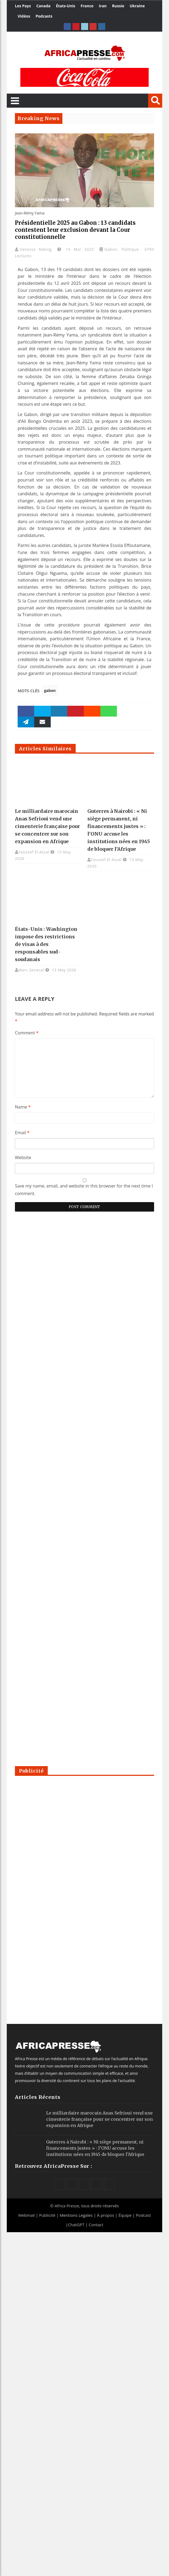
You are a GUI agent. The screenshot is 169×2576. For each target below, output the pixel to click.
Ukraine (137, 5)
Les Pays (23, 5)
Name (23, 1107)
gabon (50, 690)
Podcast (143, 2215)
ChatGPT (76, 2224)
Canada (43, 5)
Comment (27, 1033)
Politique (130, 249)
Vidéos (24, 16)
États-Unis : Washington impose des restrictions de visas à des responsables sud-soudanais (46, 944)
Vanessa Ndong (37, 249)
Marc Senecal (31, 969)
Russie (118, 5)
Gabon (110, 249)
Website (23, 1157)
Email (22, 1133)
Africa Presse (67, 2205)
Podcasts (44, 16)
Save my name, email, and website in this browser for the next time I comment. (84, 1190)
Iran (103, 5)
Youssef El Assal (33, 852)
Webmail (26, 2215)
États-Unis (65, 5)
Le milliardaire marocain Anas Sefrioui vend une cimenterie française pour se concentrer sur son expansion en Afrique (47, 826)
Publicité (47, 2215)
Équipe (126, 2215)
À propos (105, 2215)
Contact (96, 2224)
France (87, 5)
